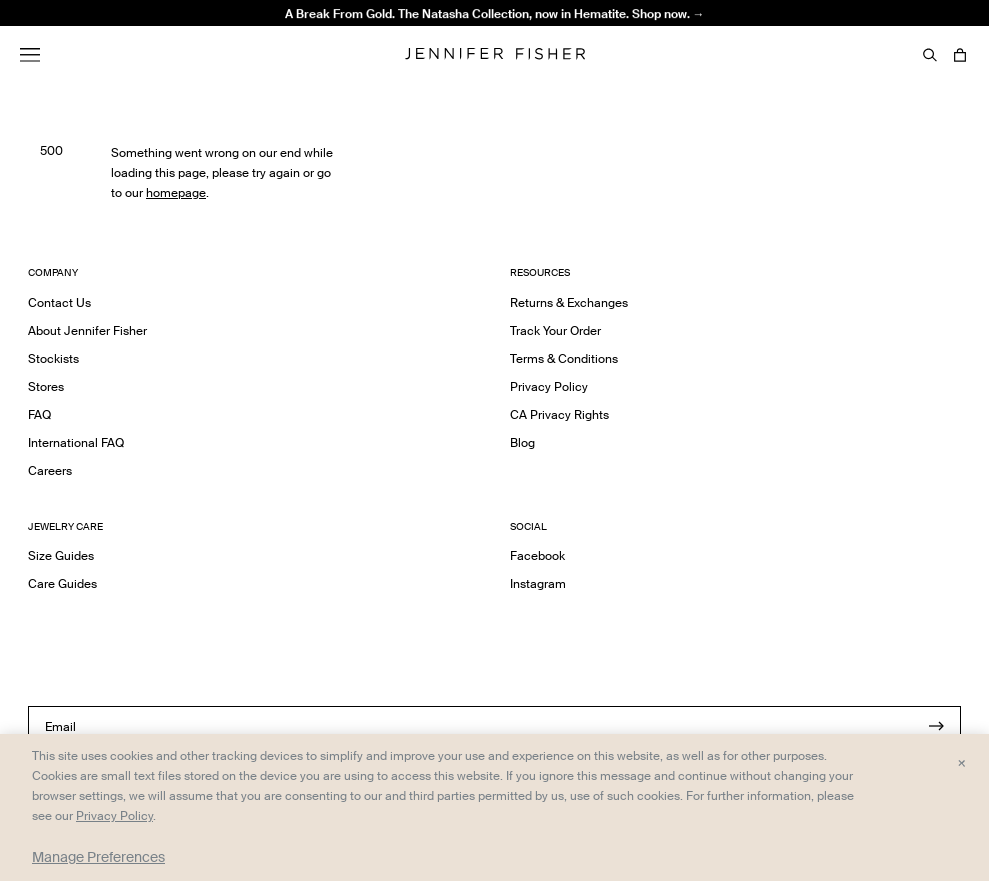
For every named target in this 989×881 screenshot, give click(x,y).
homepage (176, 192)
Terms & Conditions (564, 358)
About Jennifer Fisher (87, 330)
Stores (46, 386)
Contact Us (59, 302)
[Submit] (936, 726)
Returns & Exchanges (569, 302)
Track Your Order (555, 330)
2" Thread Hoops (293, 43)
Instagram (538, 583)
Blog (522, 442)
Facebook (537, 555)
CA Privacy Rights (559, 414)
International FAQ (76, 442)
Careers (50, 470)
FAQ (39, 414)
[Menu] (30, 55)
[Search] (930, 55)
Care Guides (62, 583)
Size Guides (61, 555)
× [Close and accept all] (961, 762)
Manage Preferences (98, 857)
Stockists (53, 358)
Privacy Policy (549, 386)
